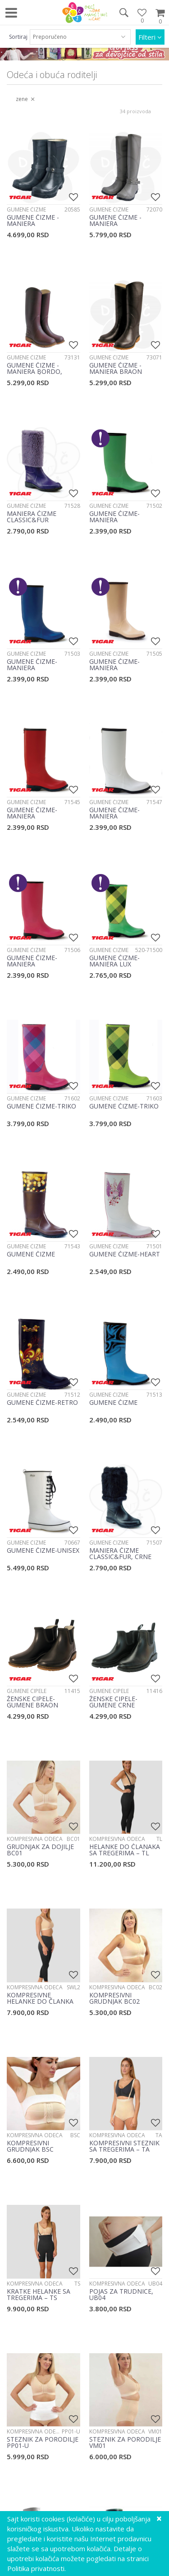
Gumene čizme (26, 209)
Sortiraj (18, 37)
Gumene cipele (26, 1690)
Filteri (150, 36)
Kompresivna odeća (35, 1838)
